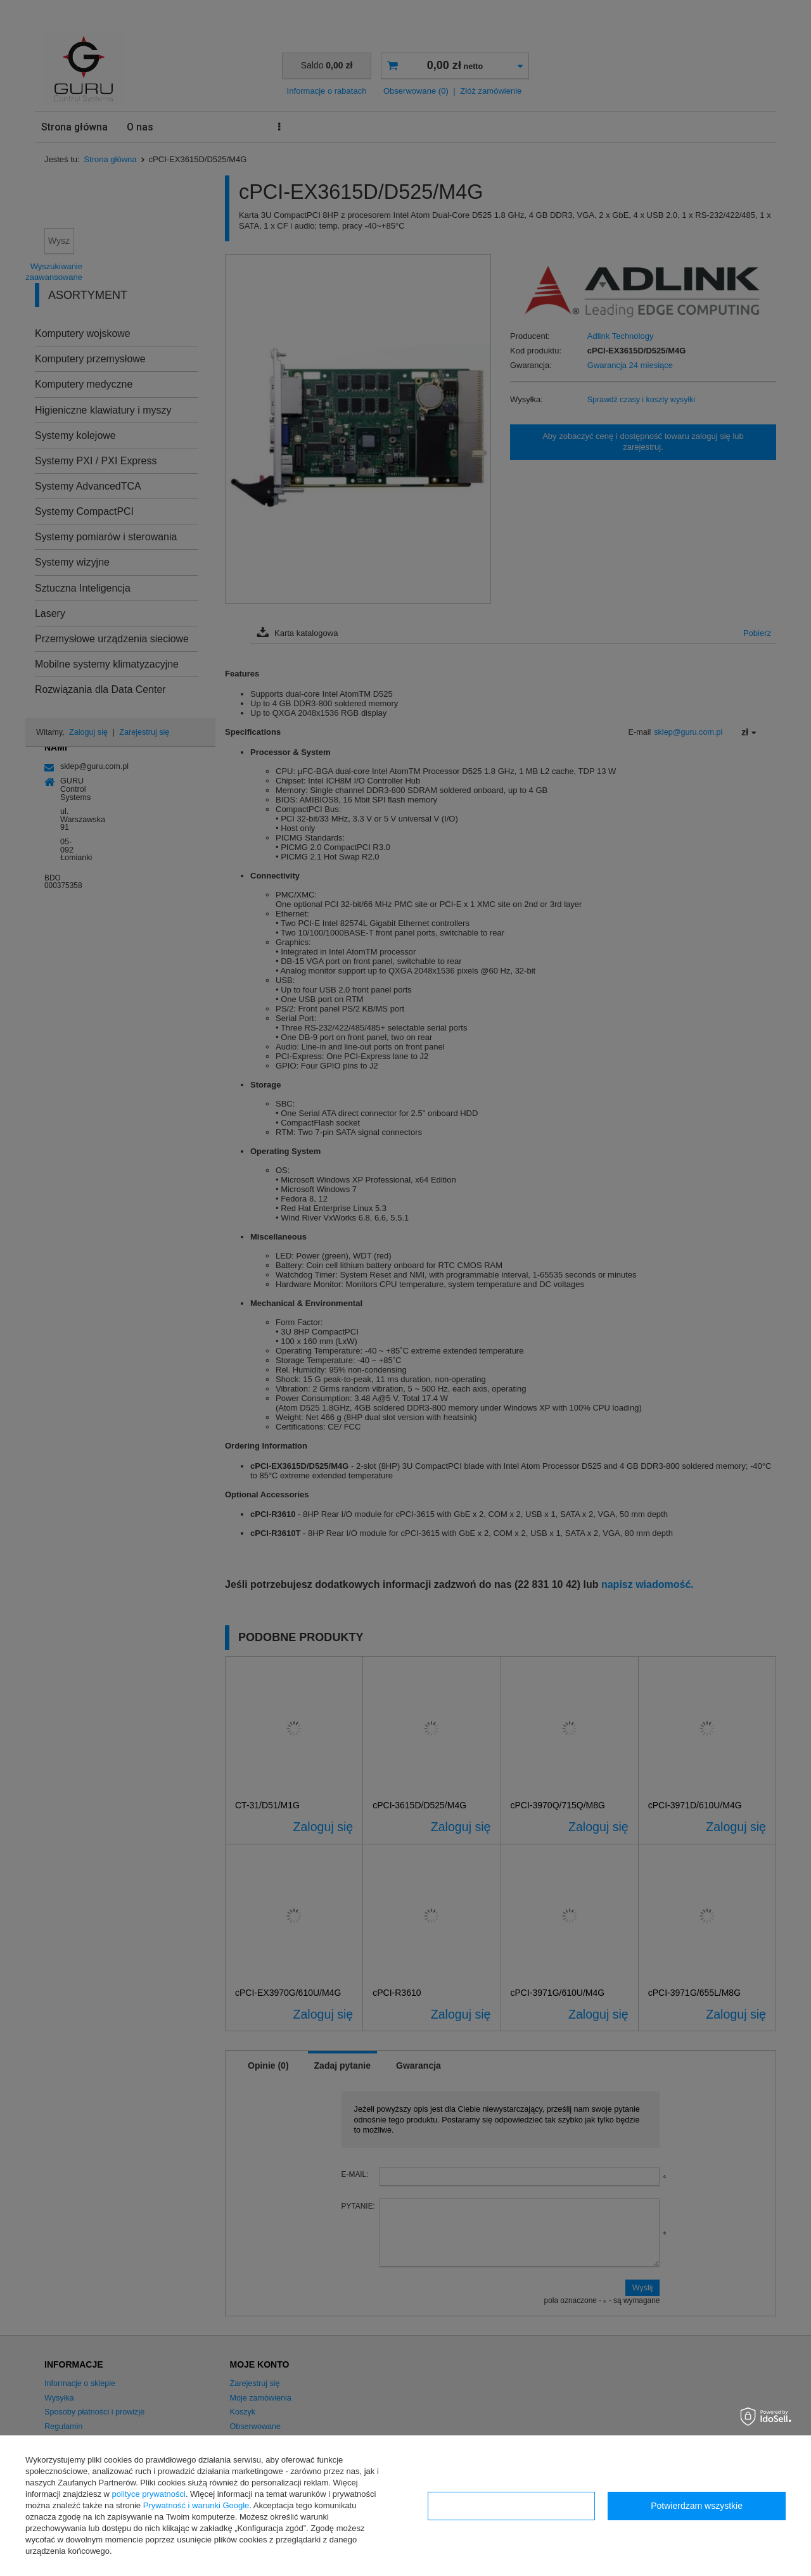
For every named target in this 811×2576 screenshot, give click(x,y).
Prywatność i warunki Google (196, 2505)
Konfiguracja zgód (511, 2506)
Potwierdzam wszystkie (697, 2506)
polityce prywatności (149, 2494)
